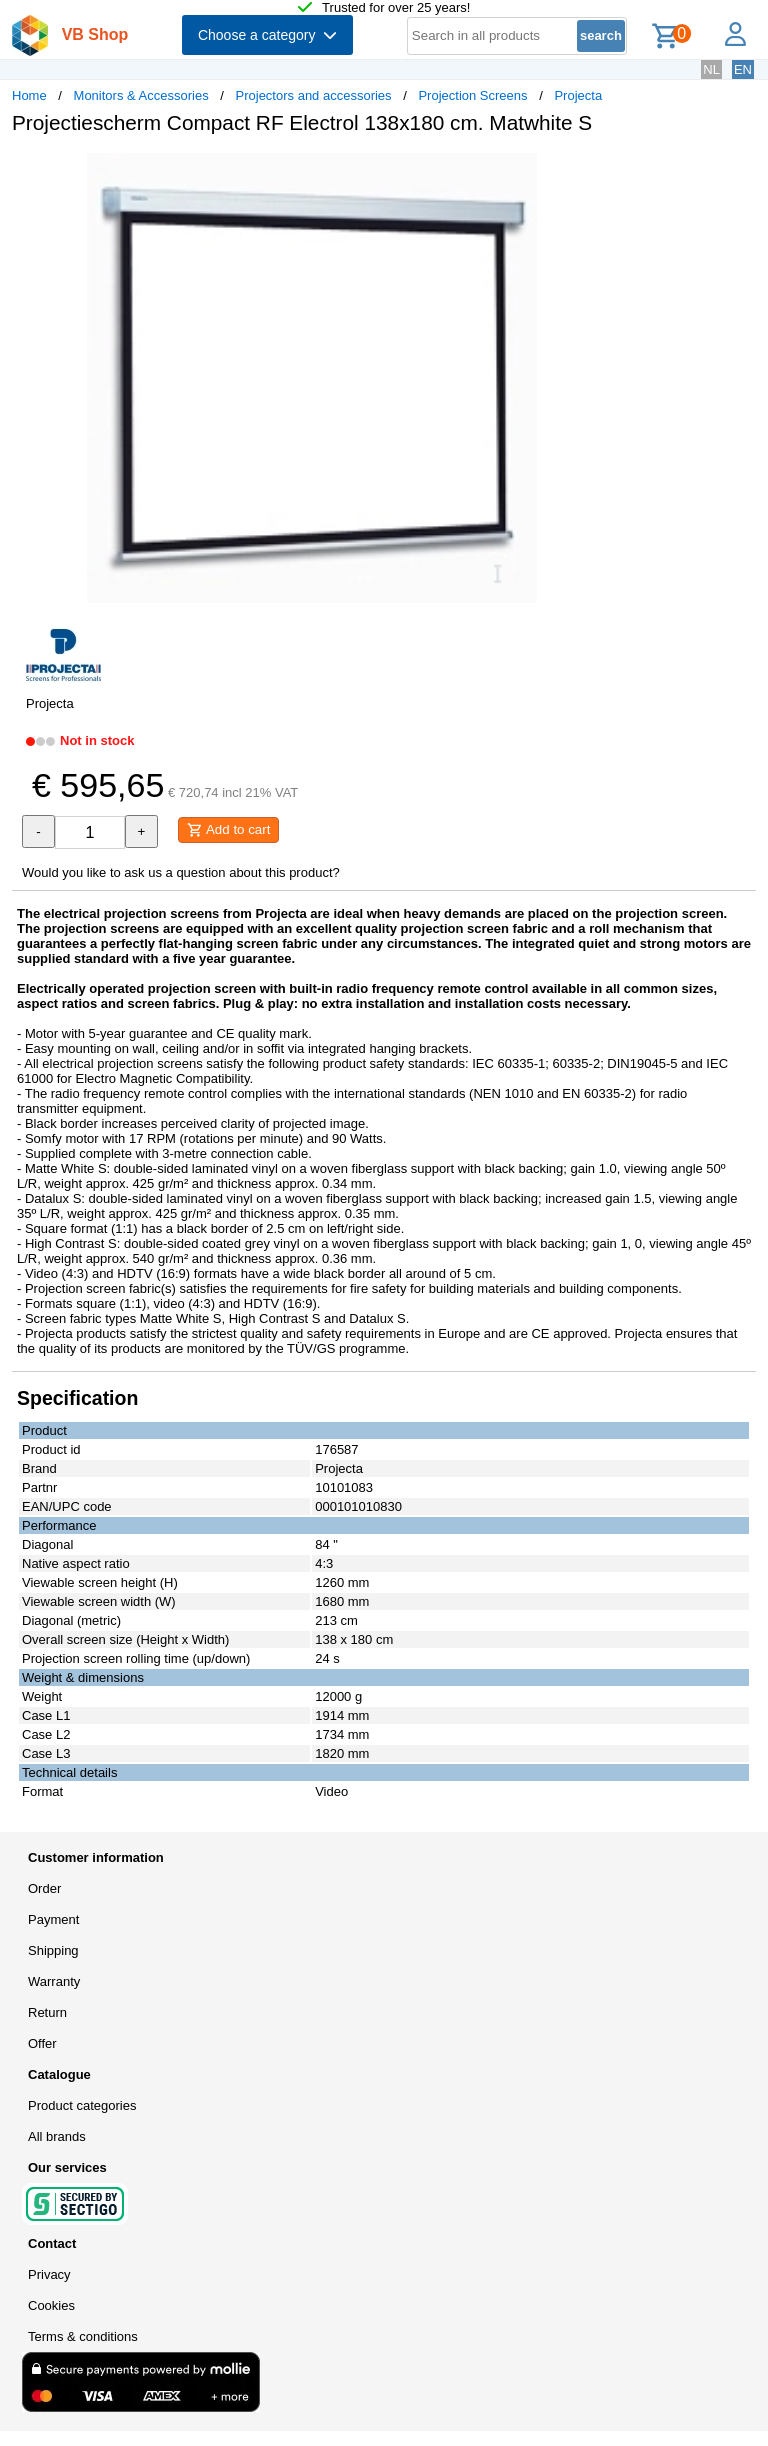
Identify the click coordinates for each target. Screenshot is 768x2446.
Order (44, 1888)
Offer (42, 2043)
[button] (594, 171)
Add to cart (228, 830)
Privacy (49, 2274)
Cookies (51, 2305)
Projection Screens (472, 95)
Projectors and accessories (314, 95)
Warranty (54, 1981)
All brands (57, 2136)
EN (743, 69)
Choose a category (267, 35)
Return (47, 2012)
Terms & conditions (83, 2336)
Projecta (578, 95)
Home (29, 95)
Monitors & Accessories (141, 95)
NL (711, 69)
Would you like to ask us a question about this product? (181, 872)
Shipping (53, 1950)
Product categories (82, 2105)
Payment (53, 1919)
